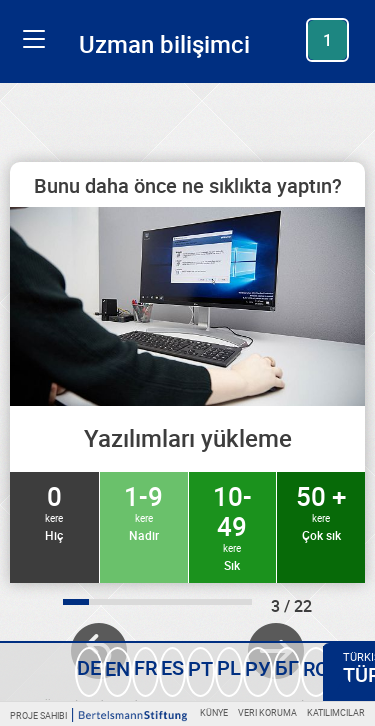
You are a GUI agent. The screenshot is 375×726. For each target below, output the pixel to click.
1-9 (144, 511)
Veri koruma (267, 712)
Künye (214, 712)
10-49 (233, 526)
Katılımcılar (336, 712)
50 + (321, 511)
